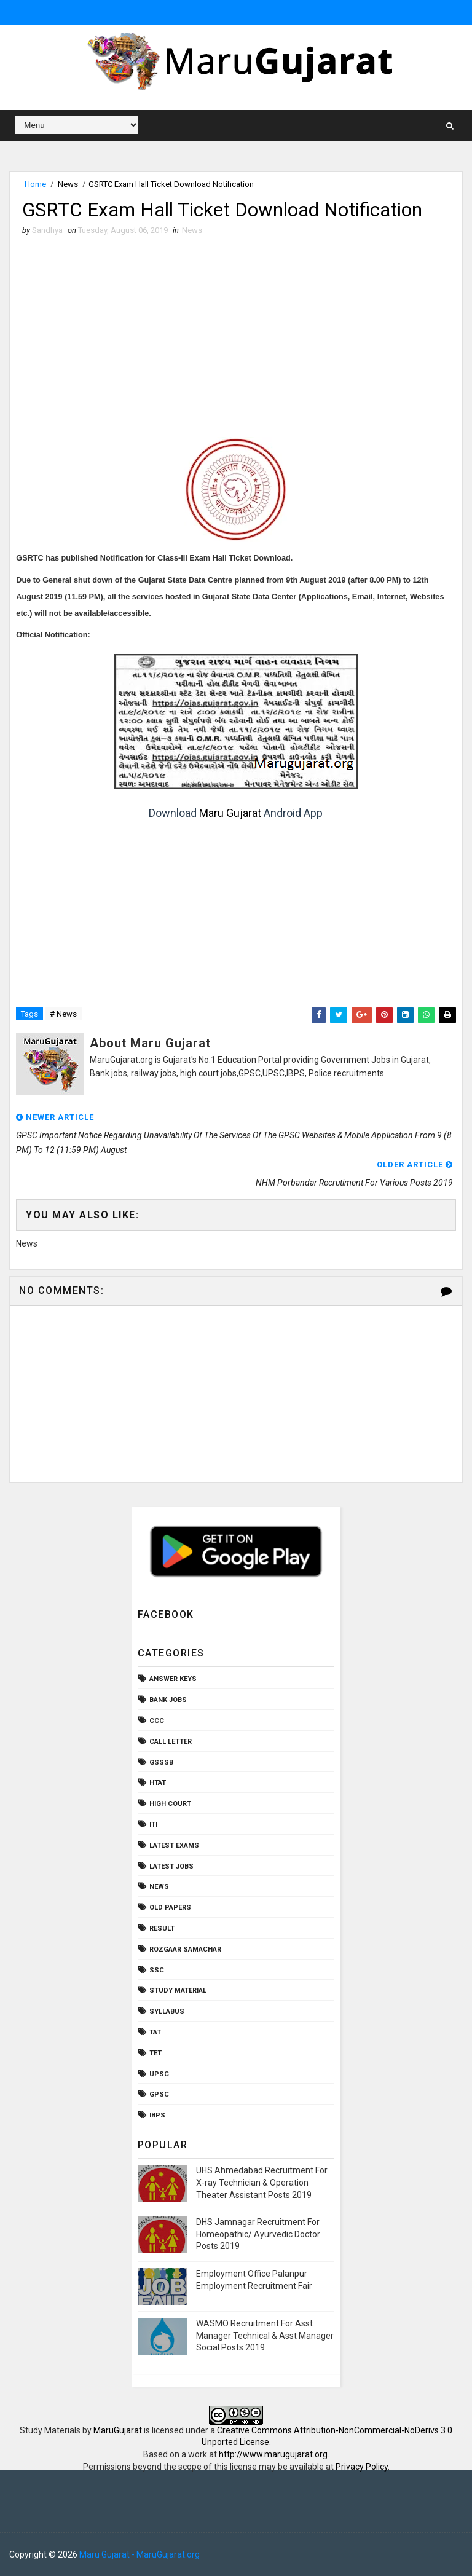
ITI (153, 1825)
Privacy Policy (362, 2467)
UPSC (159, 2074)
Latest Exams (174, 1845)
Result (162, 1928)
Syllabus (166, 2012)
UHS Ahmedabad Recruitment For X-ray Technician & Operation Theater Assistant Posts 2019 (262, 2183)
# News (63, 1014)
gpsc (159, 2095)
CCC (156, 1721)
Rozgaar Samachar (185, 1949)
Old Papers (170, 1908)
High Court (170, 1804)
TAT (155, 2032)
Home (35, 184)
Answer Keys (173, 1680)
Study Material (177, 1991)
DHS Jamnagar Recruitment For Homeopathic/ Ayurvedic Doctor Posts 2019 (258, 2234)
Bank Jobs (168, 1700)
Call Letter (170, 1742)
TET (155, 2053)
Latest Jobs (171, 1866)
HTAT (157, 1783)
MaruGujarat (117, 2430)
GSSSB (161, 1763)
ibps (157, 2116)
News (68, 184)
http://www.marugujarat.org (273, 2454)
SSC (156, 1970)
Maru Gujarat (230, 813)
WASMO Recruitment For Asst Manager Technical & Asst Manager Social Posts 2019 (265, 2335)
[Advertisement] (235, 329)
